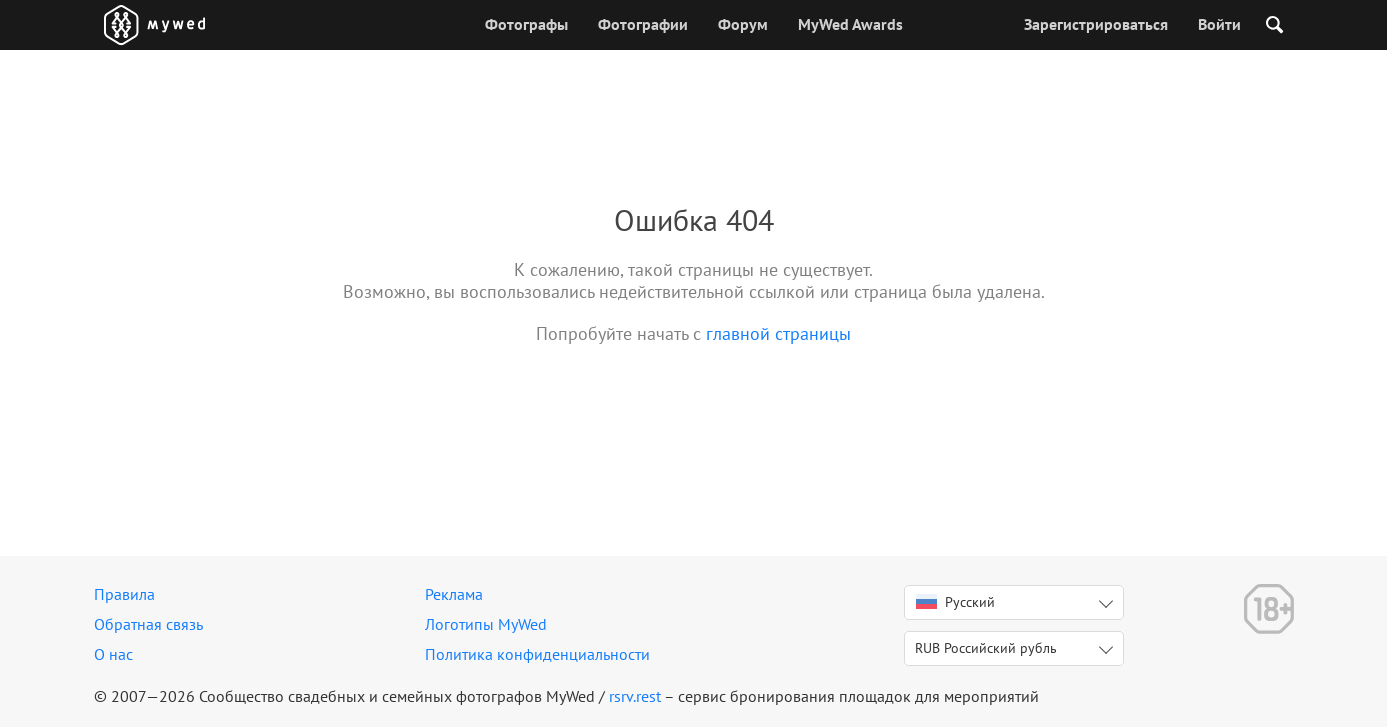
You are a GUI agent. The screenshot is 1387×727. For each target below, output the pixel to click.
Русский (955, 602)
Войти (1219, 24)
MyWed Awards (850, 24)
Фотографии (643, 24)
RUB (986, 648)
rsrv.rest (635, 696)
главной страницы (778, 333)
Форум (743, 24)
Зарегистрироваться (1096, 24)
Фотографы (526, 24)
